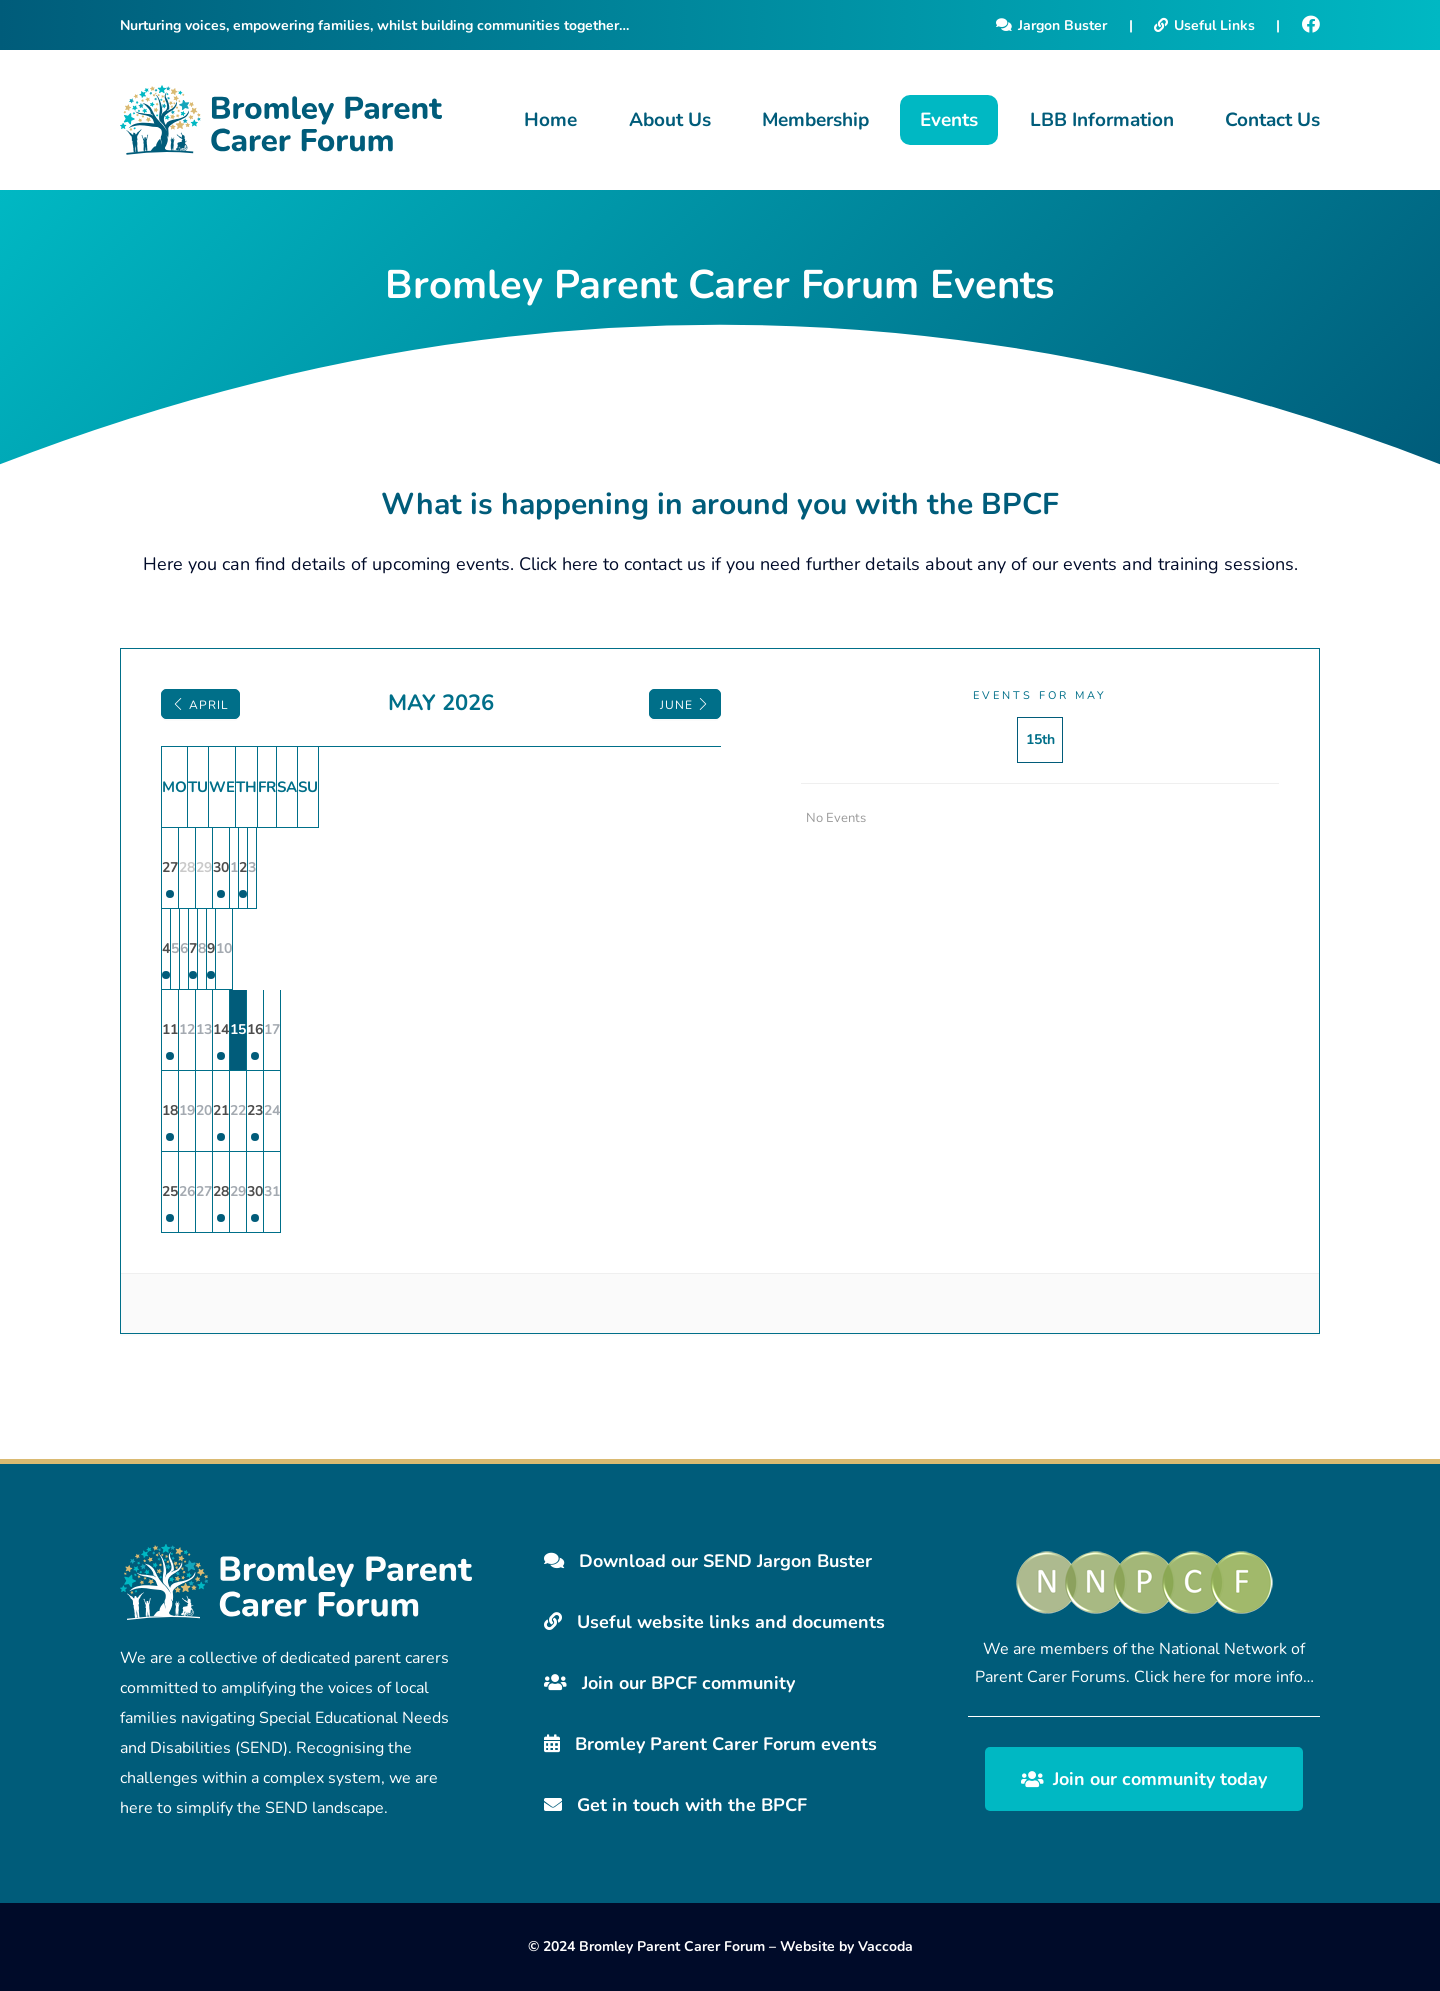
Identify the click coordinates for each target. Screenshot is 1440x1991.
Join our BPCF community (669, 1683)
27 (202, 867)
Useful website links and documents (714, 1622)
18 (202, 1110)
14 (442, 1029)
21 (442, 1110)
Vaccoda (885, 1946)
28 (442, 1191)
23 (602, 1110)
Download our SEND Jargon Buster (708, 1561)
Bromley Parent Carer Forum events (710, 1744)
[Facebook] (1311, 25)
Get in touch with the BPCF (675, 1805)
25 (202, 1191)
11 (202, 1029)
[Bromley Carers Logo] (281, 120)
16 (602, 1029)
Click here (558, 564)
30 (442, 867)
